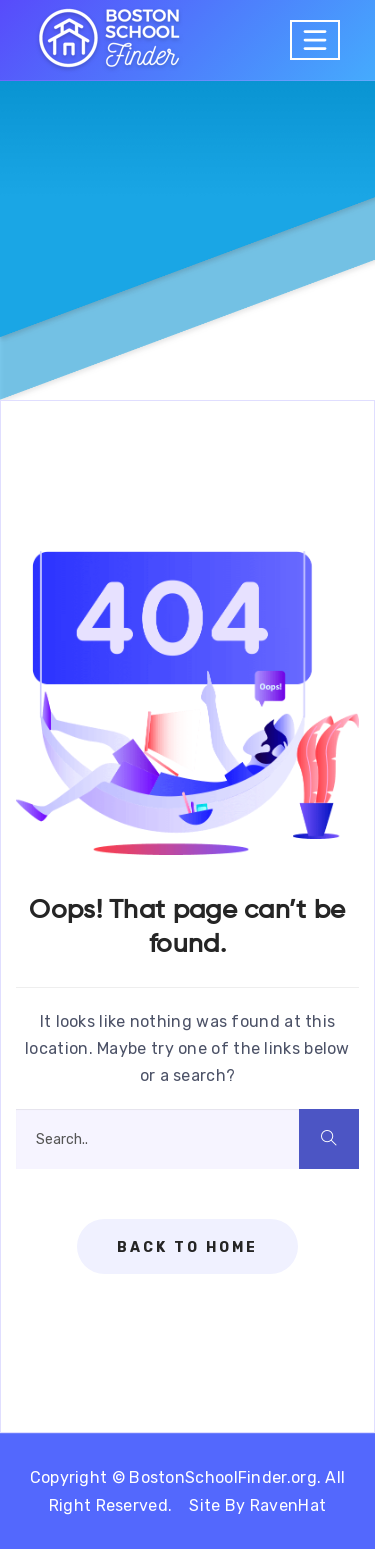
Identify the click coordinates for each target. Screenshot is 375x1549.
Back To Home (187, 1247)
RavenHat (288, 1505)
